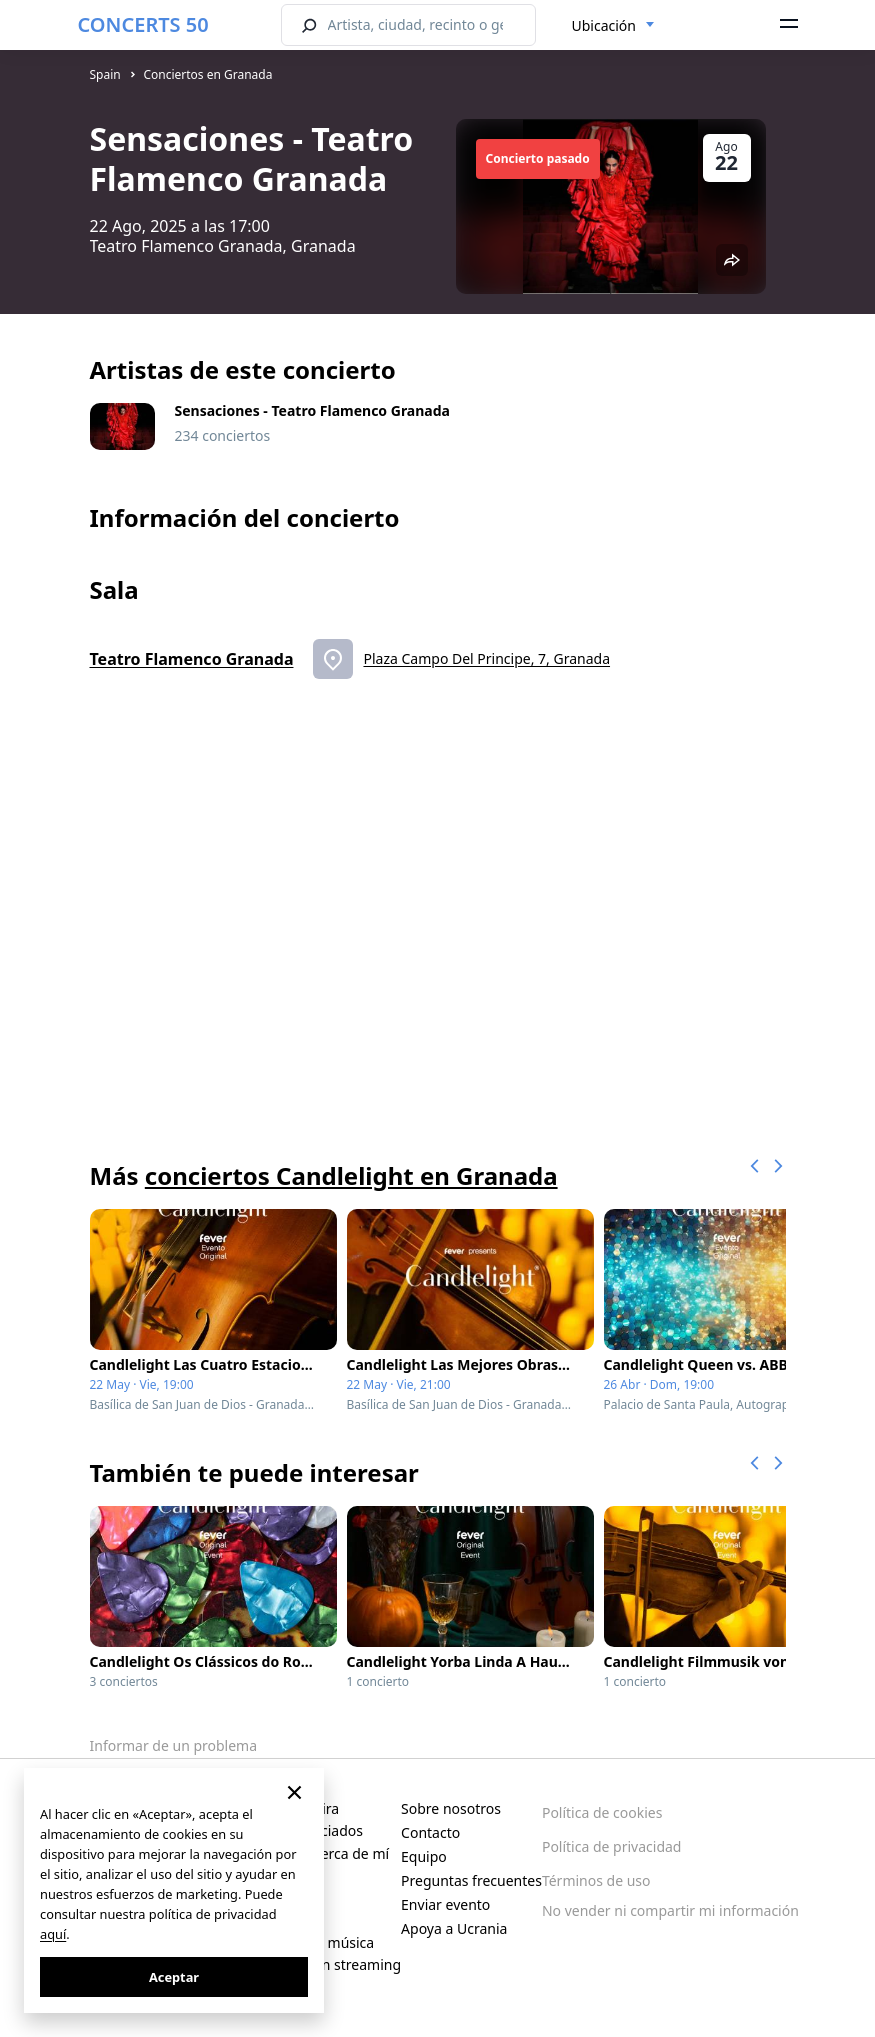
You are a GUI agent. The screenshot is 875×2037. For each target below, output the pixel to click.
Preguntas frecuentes (471, 1880)
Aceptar (174, 1977)
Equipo (424, 1856)
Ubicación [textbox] (604, 25)
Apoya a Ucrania (454, 1928)
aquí (53, 1934)
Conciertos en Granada (207, 74)
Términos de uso (596, 1880)
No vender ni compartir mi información (670, 1910)
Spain (105, 74)
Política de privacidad (612, 1846)
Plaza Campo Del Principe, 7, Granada (486, 658)
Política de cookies (602, 1812)
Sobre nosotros (451, 1808)
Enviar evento (445, 1904)
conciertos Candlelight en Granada (351, 1175)
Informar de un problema (174, 1745)
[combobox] (613, 26)
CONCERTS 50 (143, 24)
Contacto (430, 1832)
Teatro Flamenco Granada (192, 659)
